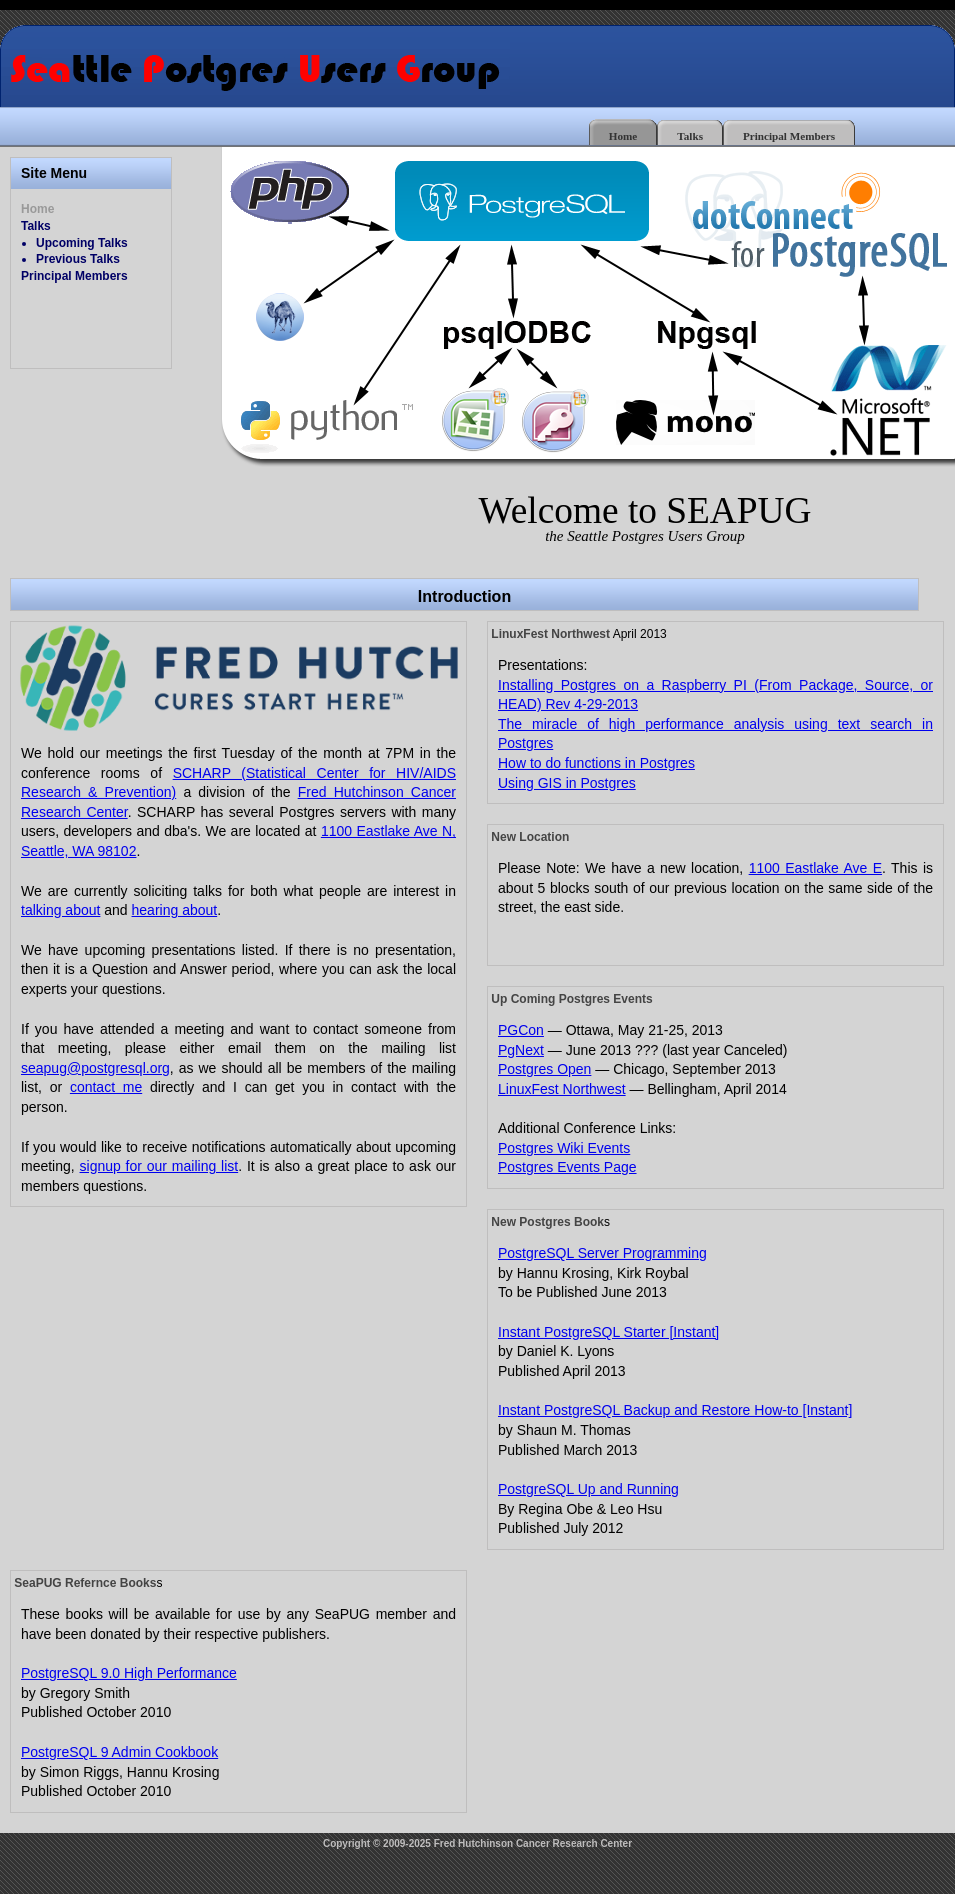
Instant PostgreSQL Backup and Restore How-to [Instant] (675, 1410)
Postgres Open (544, 1069)
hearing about (175, 910)
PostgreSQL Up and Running (588, 1489)
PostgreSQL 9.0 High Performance (129, 1673)
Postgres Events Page (567, 1167)
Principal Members (789, 136)
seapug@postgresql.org (95, 1068)
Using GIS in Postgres (567, 783)
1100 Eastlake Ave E (815, 868)
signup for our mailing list (159, 1166)
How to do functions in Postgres (596, 763)
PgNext (521, 1050)
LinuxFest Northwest (562, 1089)
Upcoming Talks (82, 243)
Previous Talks (78, 259)
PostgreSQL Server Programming (602, 1253)
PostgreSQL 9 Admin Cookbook (119, 1752)
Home (623, 136)
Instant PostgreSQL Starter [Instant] (608, 1332)
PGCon (521, 1030)
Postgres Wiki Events (564, 1148)
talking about (60, 910)
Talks (690, 136)
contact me (106, 1087)
